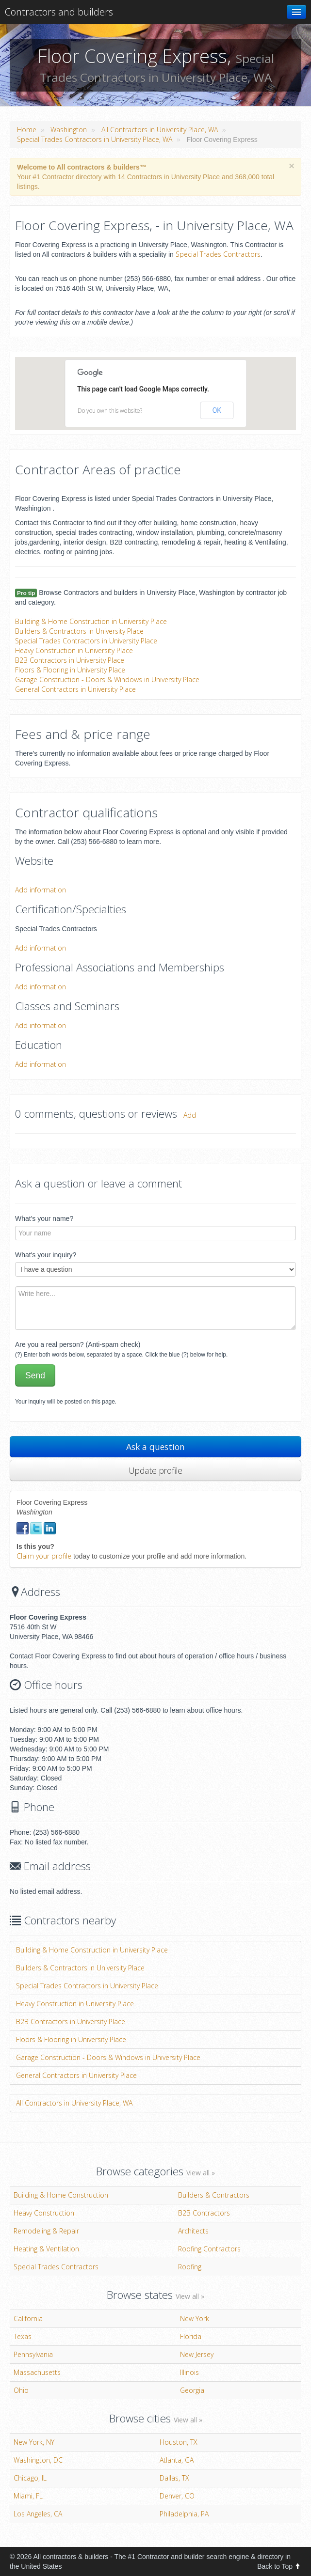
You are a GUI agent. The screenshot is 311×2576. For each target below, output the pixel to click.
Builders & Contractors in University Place (79, 631)
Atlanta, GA (177, 2460)
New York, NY (34, 2442)
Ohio (21, 2390)
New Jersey (196, 2354)
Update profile (155, 1470)
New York (194, 2318)
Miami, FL (28, 2495)
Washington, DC (38, 2460)
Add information (40, 889)
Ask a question (155, 1446)
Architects (193, 2230)
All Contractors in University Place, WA (159, 129)
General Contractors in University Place (75, 689)
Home (26, 129)
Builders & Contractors (213, 2195)
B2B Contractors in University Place (69, 660)
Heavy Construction (44, 2212)
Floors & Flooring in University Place (70, 669)
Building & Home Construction (61, 2195)
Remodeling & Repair (46, 2230)
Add (189, 1115)
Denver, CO (177, 2495)
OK (217, 410)
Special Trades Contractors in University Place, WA (94, 139)
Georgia (192, 2390)
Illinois (189, 2372)
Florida (190, 2336)
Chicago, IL (30, 2477)
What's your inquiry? (45, 1255)
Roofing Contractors (209, 2248)
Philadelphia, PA (184, 2513)
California (28, 2318)
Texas (23, 2336)
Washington (68, 129)
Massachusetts (37, 2372)
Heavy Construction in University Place (74, 650)
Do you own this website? (110, 410)
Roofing (189, 2266)
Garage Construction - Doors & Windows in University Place (107, 679)
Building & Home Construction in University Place (91, 621)
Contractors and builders (59, 11)
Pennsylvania (33, 2354)
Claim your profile (43, 1556)
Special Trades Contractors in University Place (86, 640)
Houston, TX (178, 2442)
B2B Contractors (204, 2212)
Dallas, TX (174, 2477)
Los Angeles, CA (38, 2513)
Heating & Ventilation (46, 2248)
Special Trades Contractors (218, 254)
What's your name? (44, 1218)
